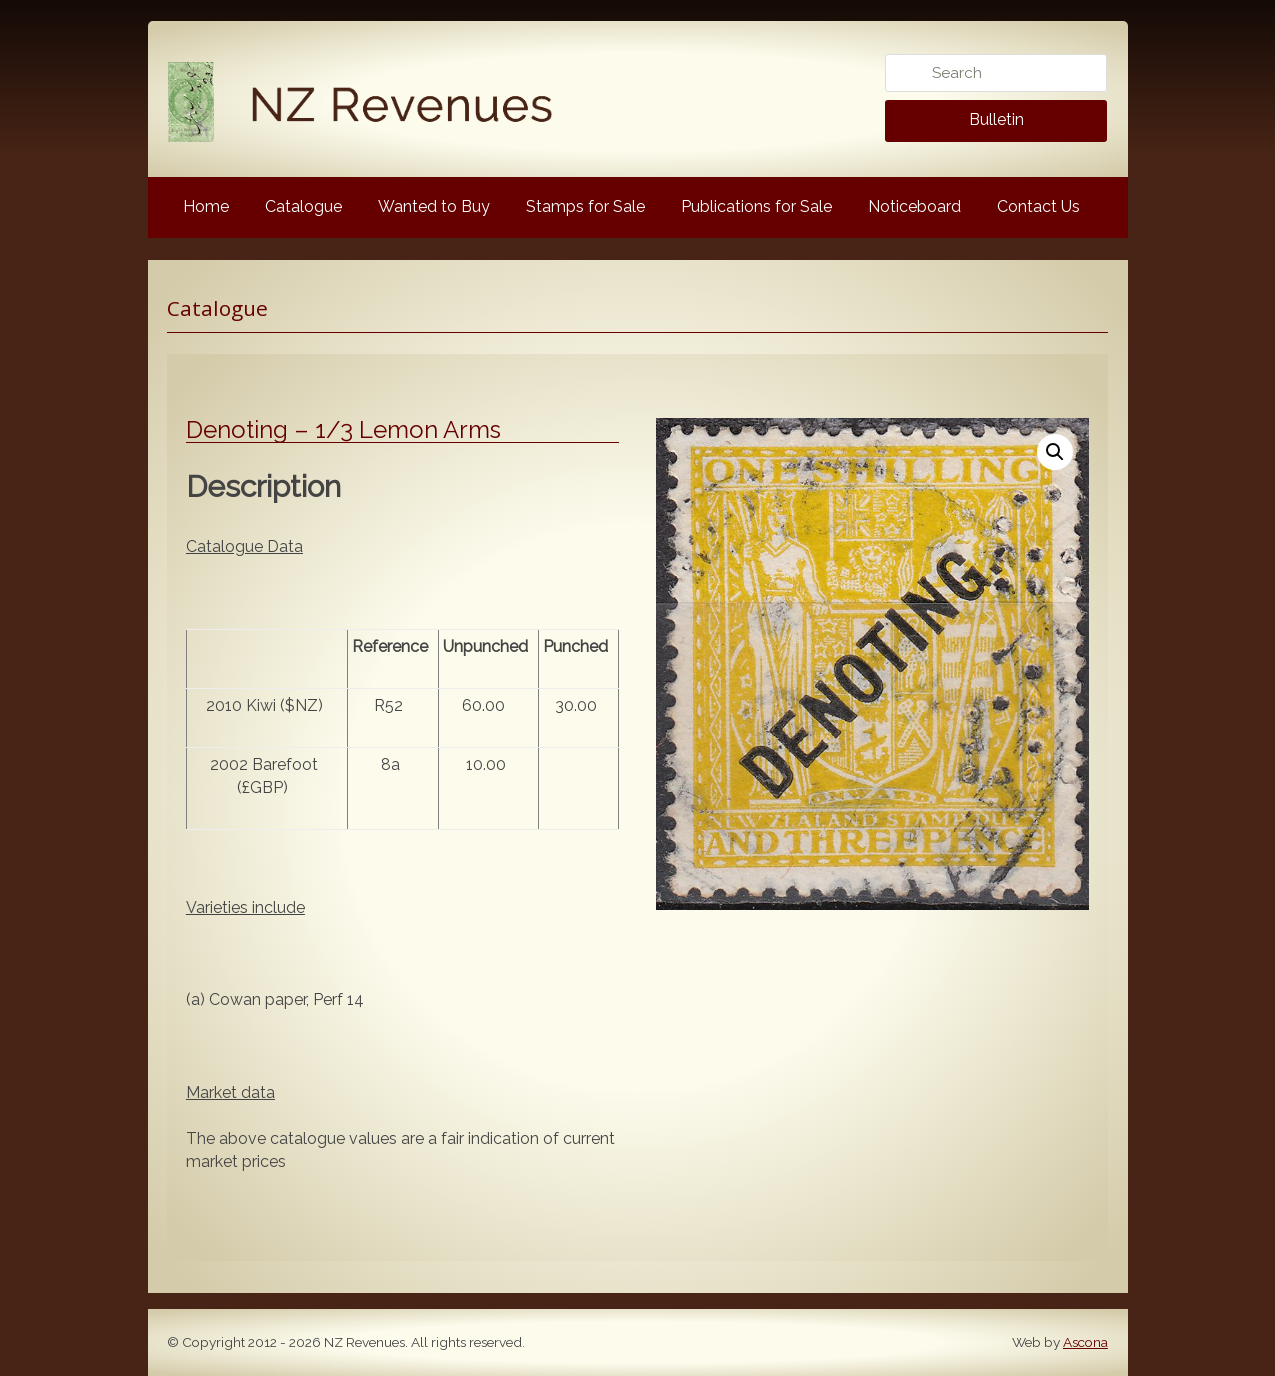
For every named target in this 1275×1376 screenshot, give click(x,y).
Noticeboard (914, 206)
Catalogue (303, 206)
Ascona (1085, 1342)
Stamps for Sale (585, 206)
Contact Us (1038, 206)
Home (206, 206)
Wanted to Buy (434, 206)
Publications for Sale (756, 206)
